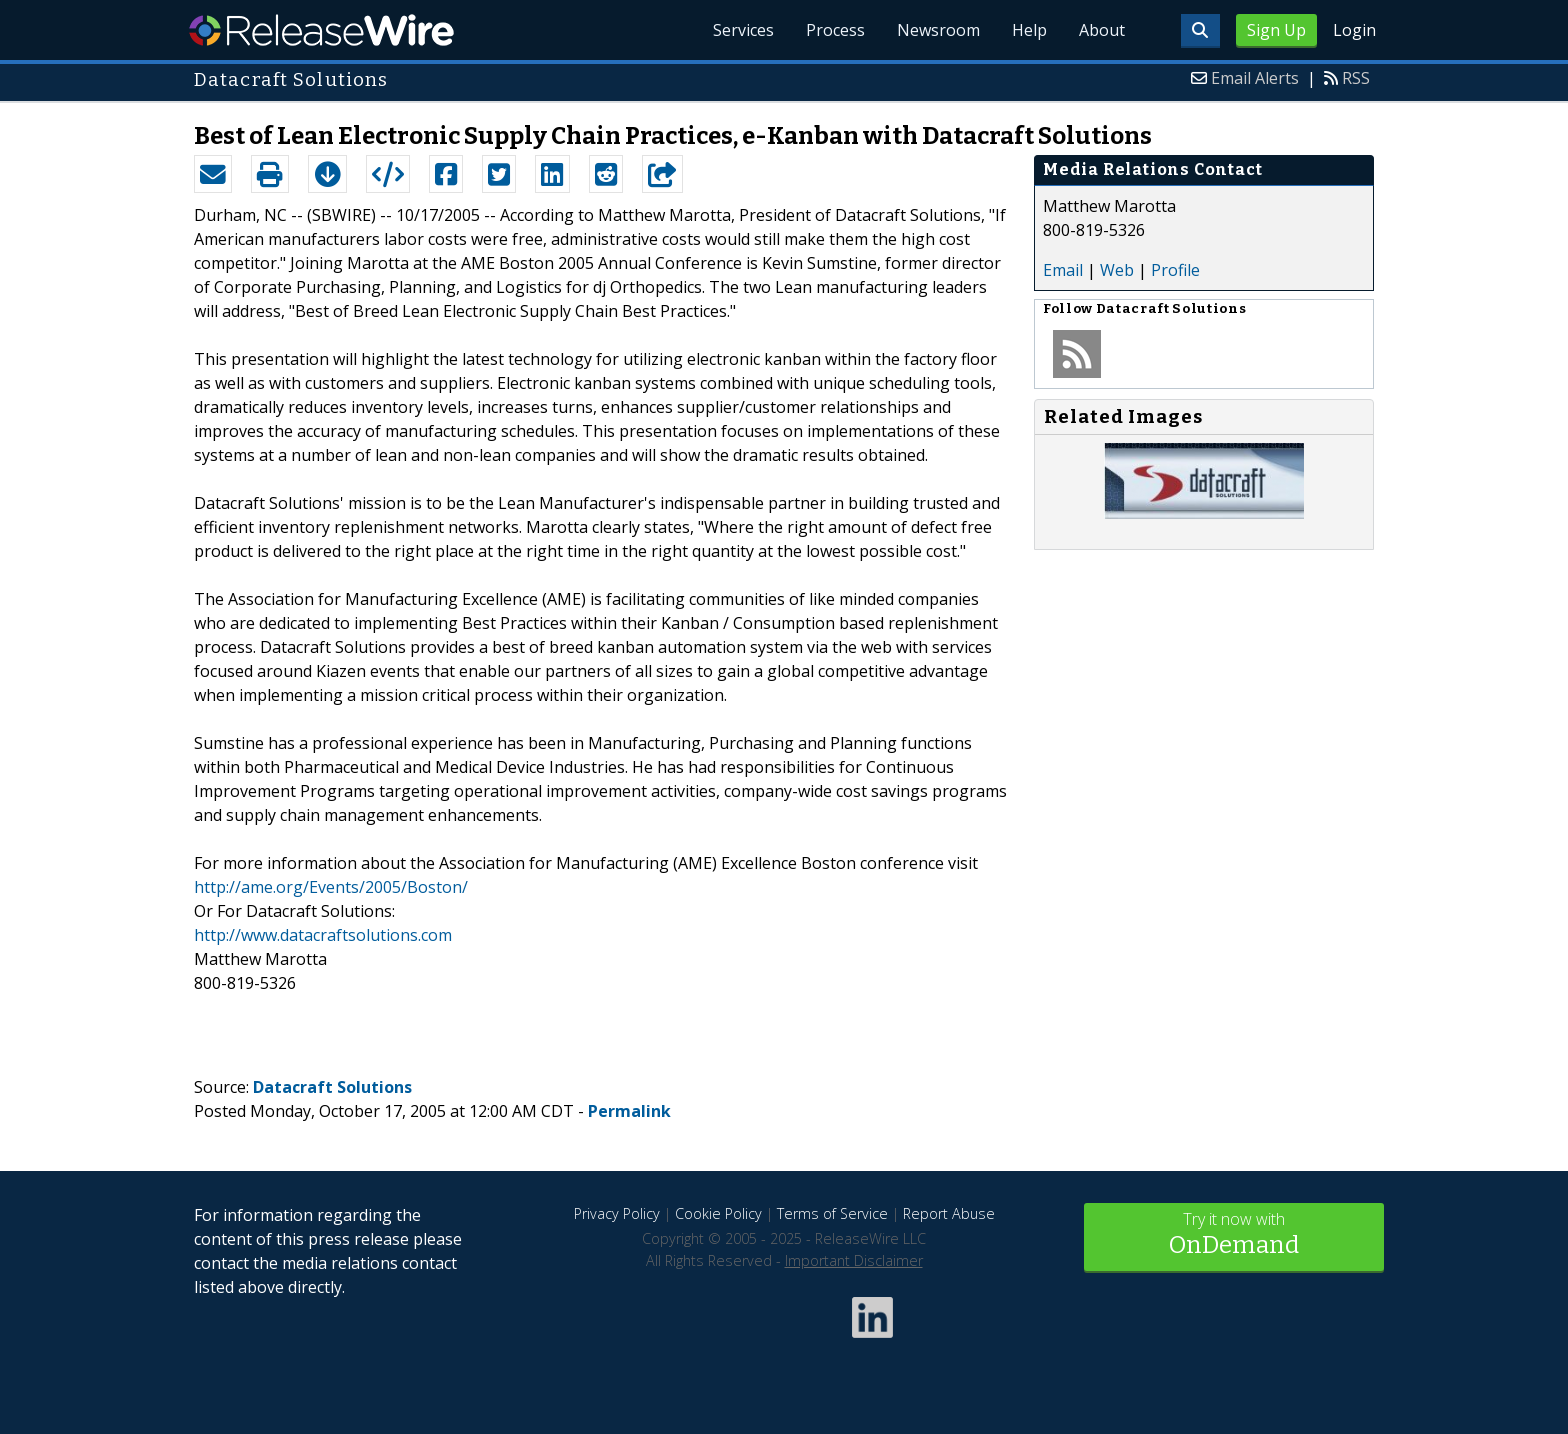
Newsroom (938, 30)
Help (1029, 30)
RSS (1356, 78)
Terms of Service (832, 1213)
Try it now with (1234, 1235)
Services (743, 30)
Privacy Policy (617, 1213)
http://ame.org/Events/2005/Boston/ (331, 887)
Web (1117, 270)
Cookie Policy (718, 1213)
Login (1354, 30)
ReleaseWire (321, 30)
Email (1063, 270)
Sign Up (1276, 30)
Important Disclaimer (854, 1260)
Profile (1175, 270)
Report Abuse (949, 1213)
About (1102, 30)
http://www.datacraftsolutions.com (323, 935)
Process (835, 30)
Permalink (629, 1111)
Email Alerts (1255, 78)
